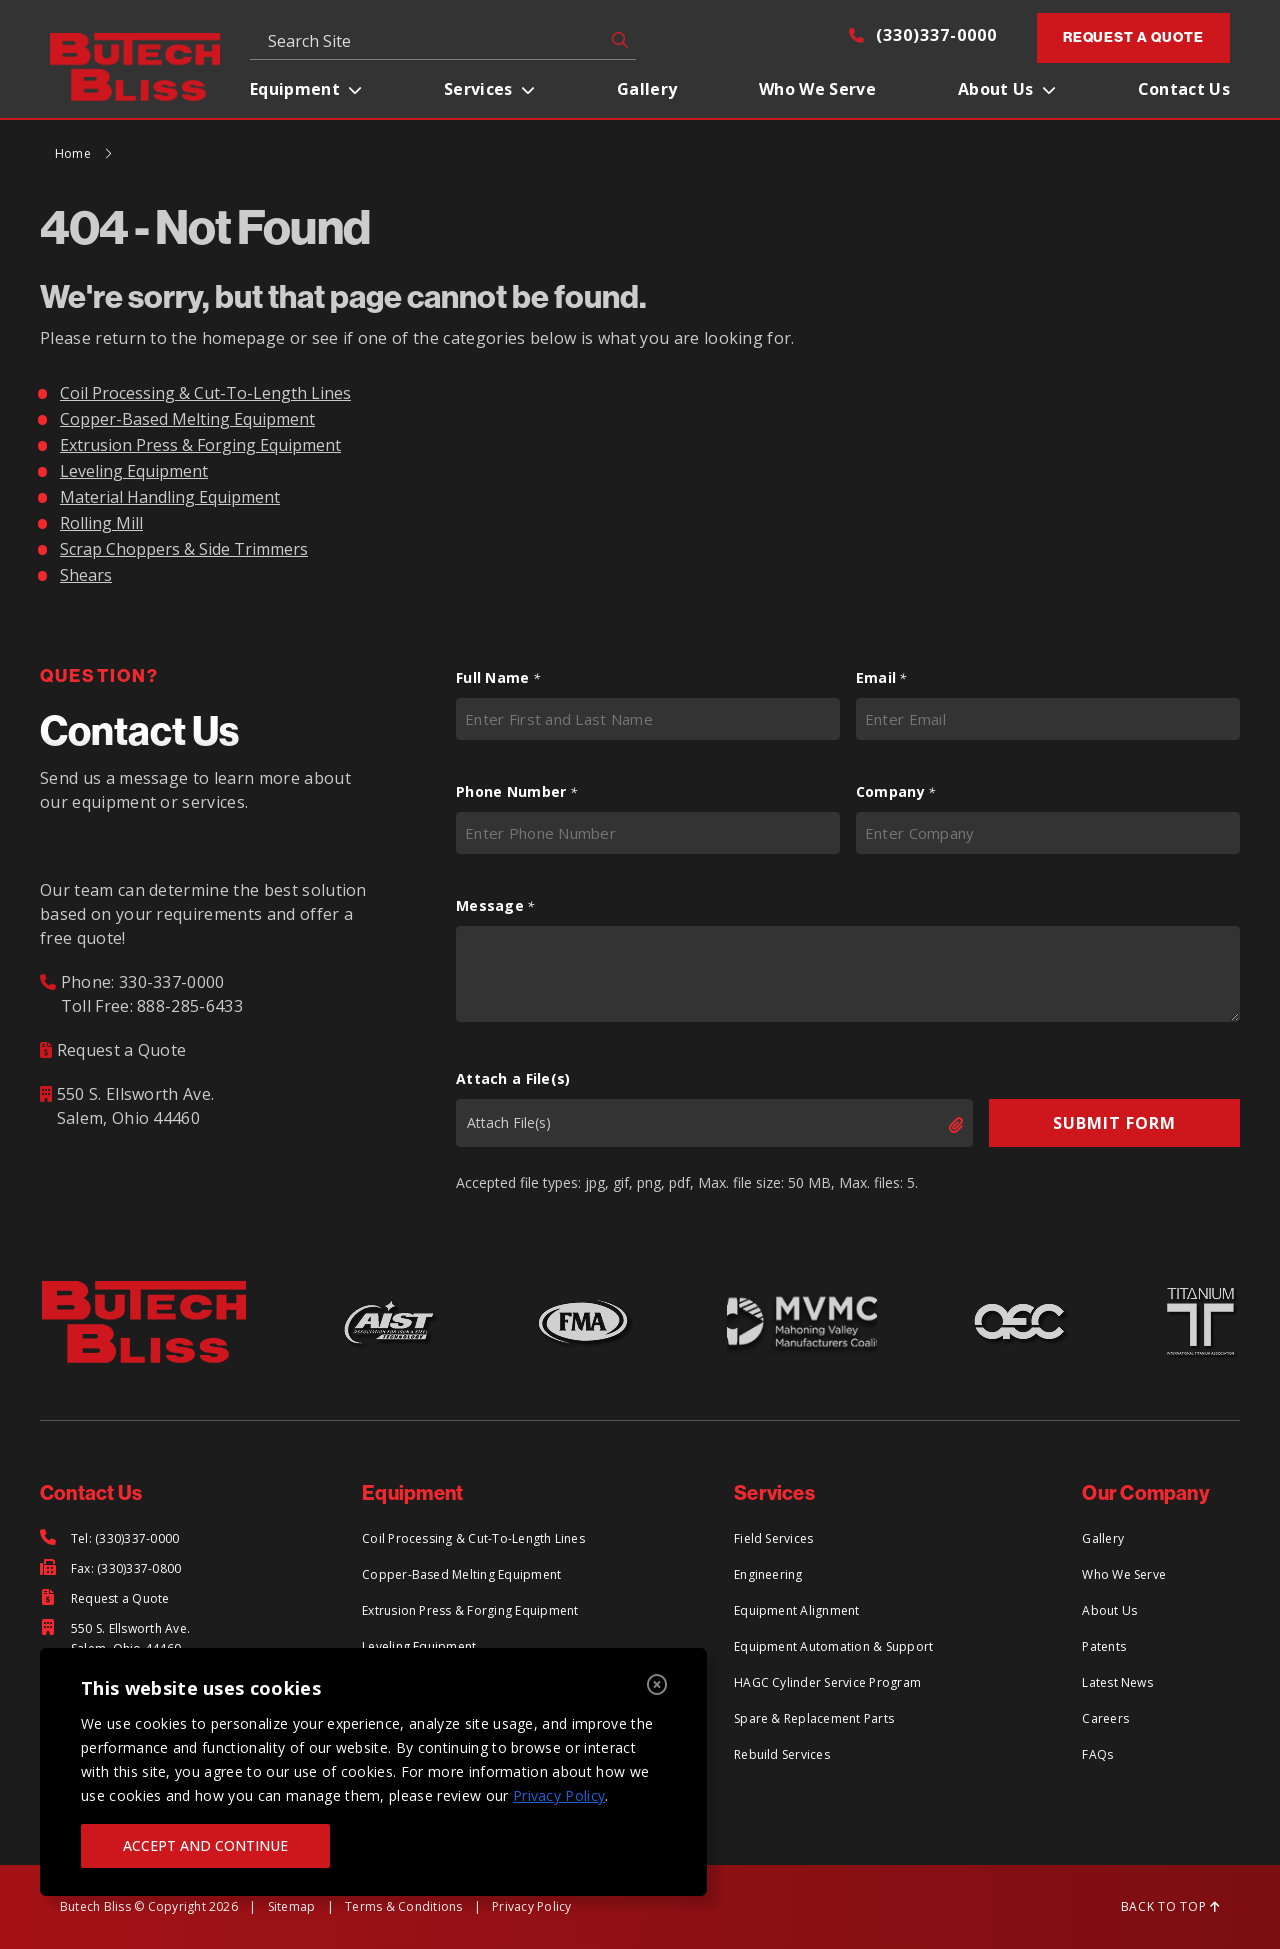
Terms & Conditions (403, 1906)
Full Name (498, 678)
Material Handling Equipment (170, 497)
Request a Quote (1133, 37)
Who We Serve (817, 89)
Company (896, 792)
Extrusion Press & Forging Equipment (200, 445)
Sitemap (292, 1906)
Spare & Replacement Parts (814, 1718)
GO (616, 40)
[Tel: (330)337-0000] (109, 1539)
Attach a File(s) (513, 1078)
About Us (996, 89)
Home (73, 153)
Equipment (295, 89)
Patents (1104, 1646)
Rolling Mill (101, 523)
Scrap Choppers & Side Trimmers (184, 549)
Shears (86, 575)
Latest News (1117, 1682)
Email (881, 678)
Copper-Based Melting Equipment (187, 419)
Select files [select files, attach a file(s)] (939, 1125)
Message (495, 906)
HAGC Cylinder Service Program (827, 1682)
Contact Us (1184, 89)
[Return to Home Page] (135, 65)
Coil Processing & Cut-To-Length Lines (205, 393)
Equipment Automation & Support (833, 1646)
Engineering (768, 1574)
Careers (1105, 1718)
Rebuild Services (782, 1754)
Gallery (647, 89)
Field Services (773, 1538)
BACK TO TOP (1170, 1906)
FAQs (1097, 1754)
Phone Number (516, 792)
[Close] (657, 1685)
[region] (373, 1772)
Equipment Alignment (797, 1610)
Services (478, 89)
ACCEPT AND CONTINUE (205, 1845)
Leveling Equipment (134, 471)
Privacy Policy (559, 1795)
